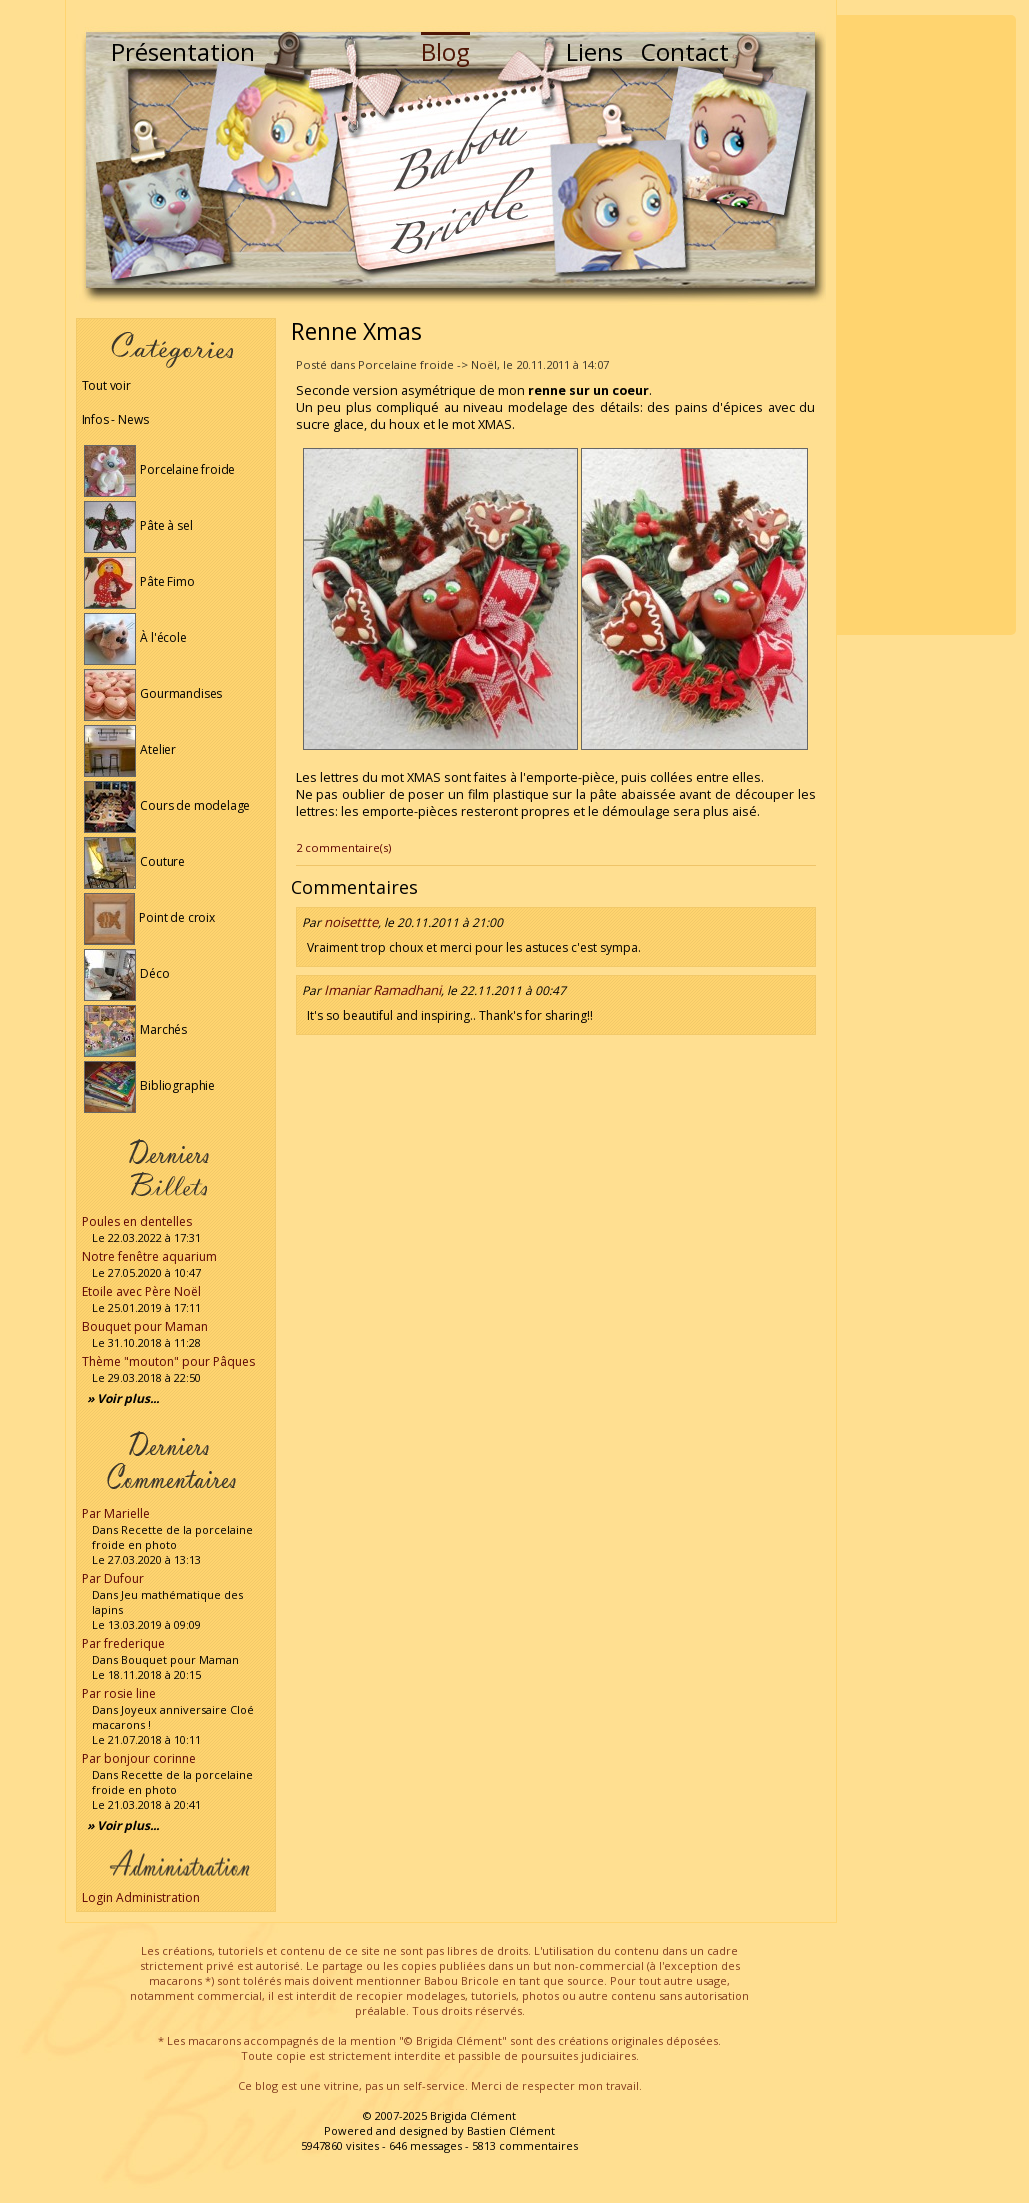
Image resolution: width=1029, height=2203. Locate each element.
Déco (127, 973)
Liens (594, 51)
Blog (445, 51)
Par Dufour (113, 1578)
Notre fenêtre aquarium (149, 1256)
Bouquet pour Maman (145, 1326)
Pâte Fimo (139, 581)
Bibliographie (149, 1085)
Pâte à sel (138, 525)
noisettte (351, 922)
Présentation (183, 51)
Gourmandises (153, 693)
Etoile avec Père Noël (141, 1291)
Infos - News (115, 419)
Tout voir (106, 385)
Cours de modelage (167, 805)
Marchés (136, 1029)
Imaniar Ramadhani (382, 990)
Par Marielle (116, 1513)
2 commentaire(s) (343, 847)
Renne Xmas (356, 331)
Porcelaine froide (160, 469)
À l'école (135, 637)
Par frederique (123, 1643)
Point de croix (149, 917)
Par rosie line (119, 1693)
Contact (685, 51)
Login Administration (141, 1897)
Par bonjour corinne (139, 1758)
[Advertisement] (926, 325)
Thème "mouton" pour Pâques (168, 1361)
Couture (135, 861)
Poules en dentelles (137, 1221)
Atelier (130, 749)
